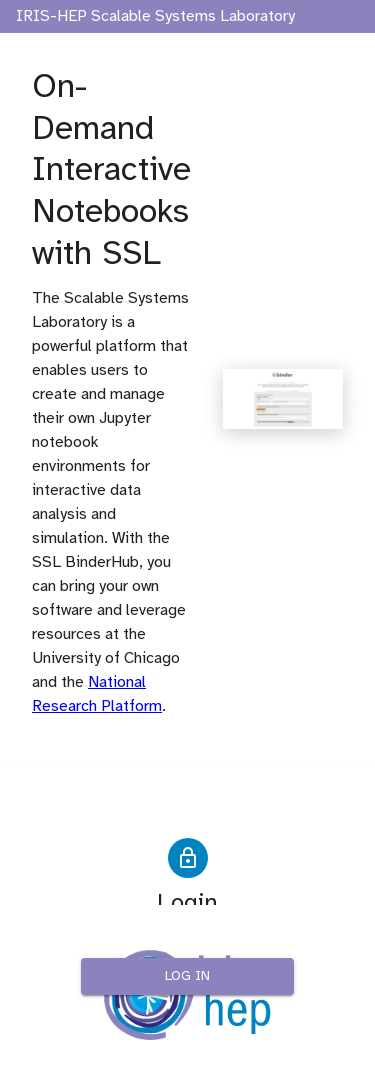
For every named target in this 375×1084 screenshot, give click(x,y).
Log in (187, 976)
